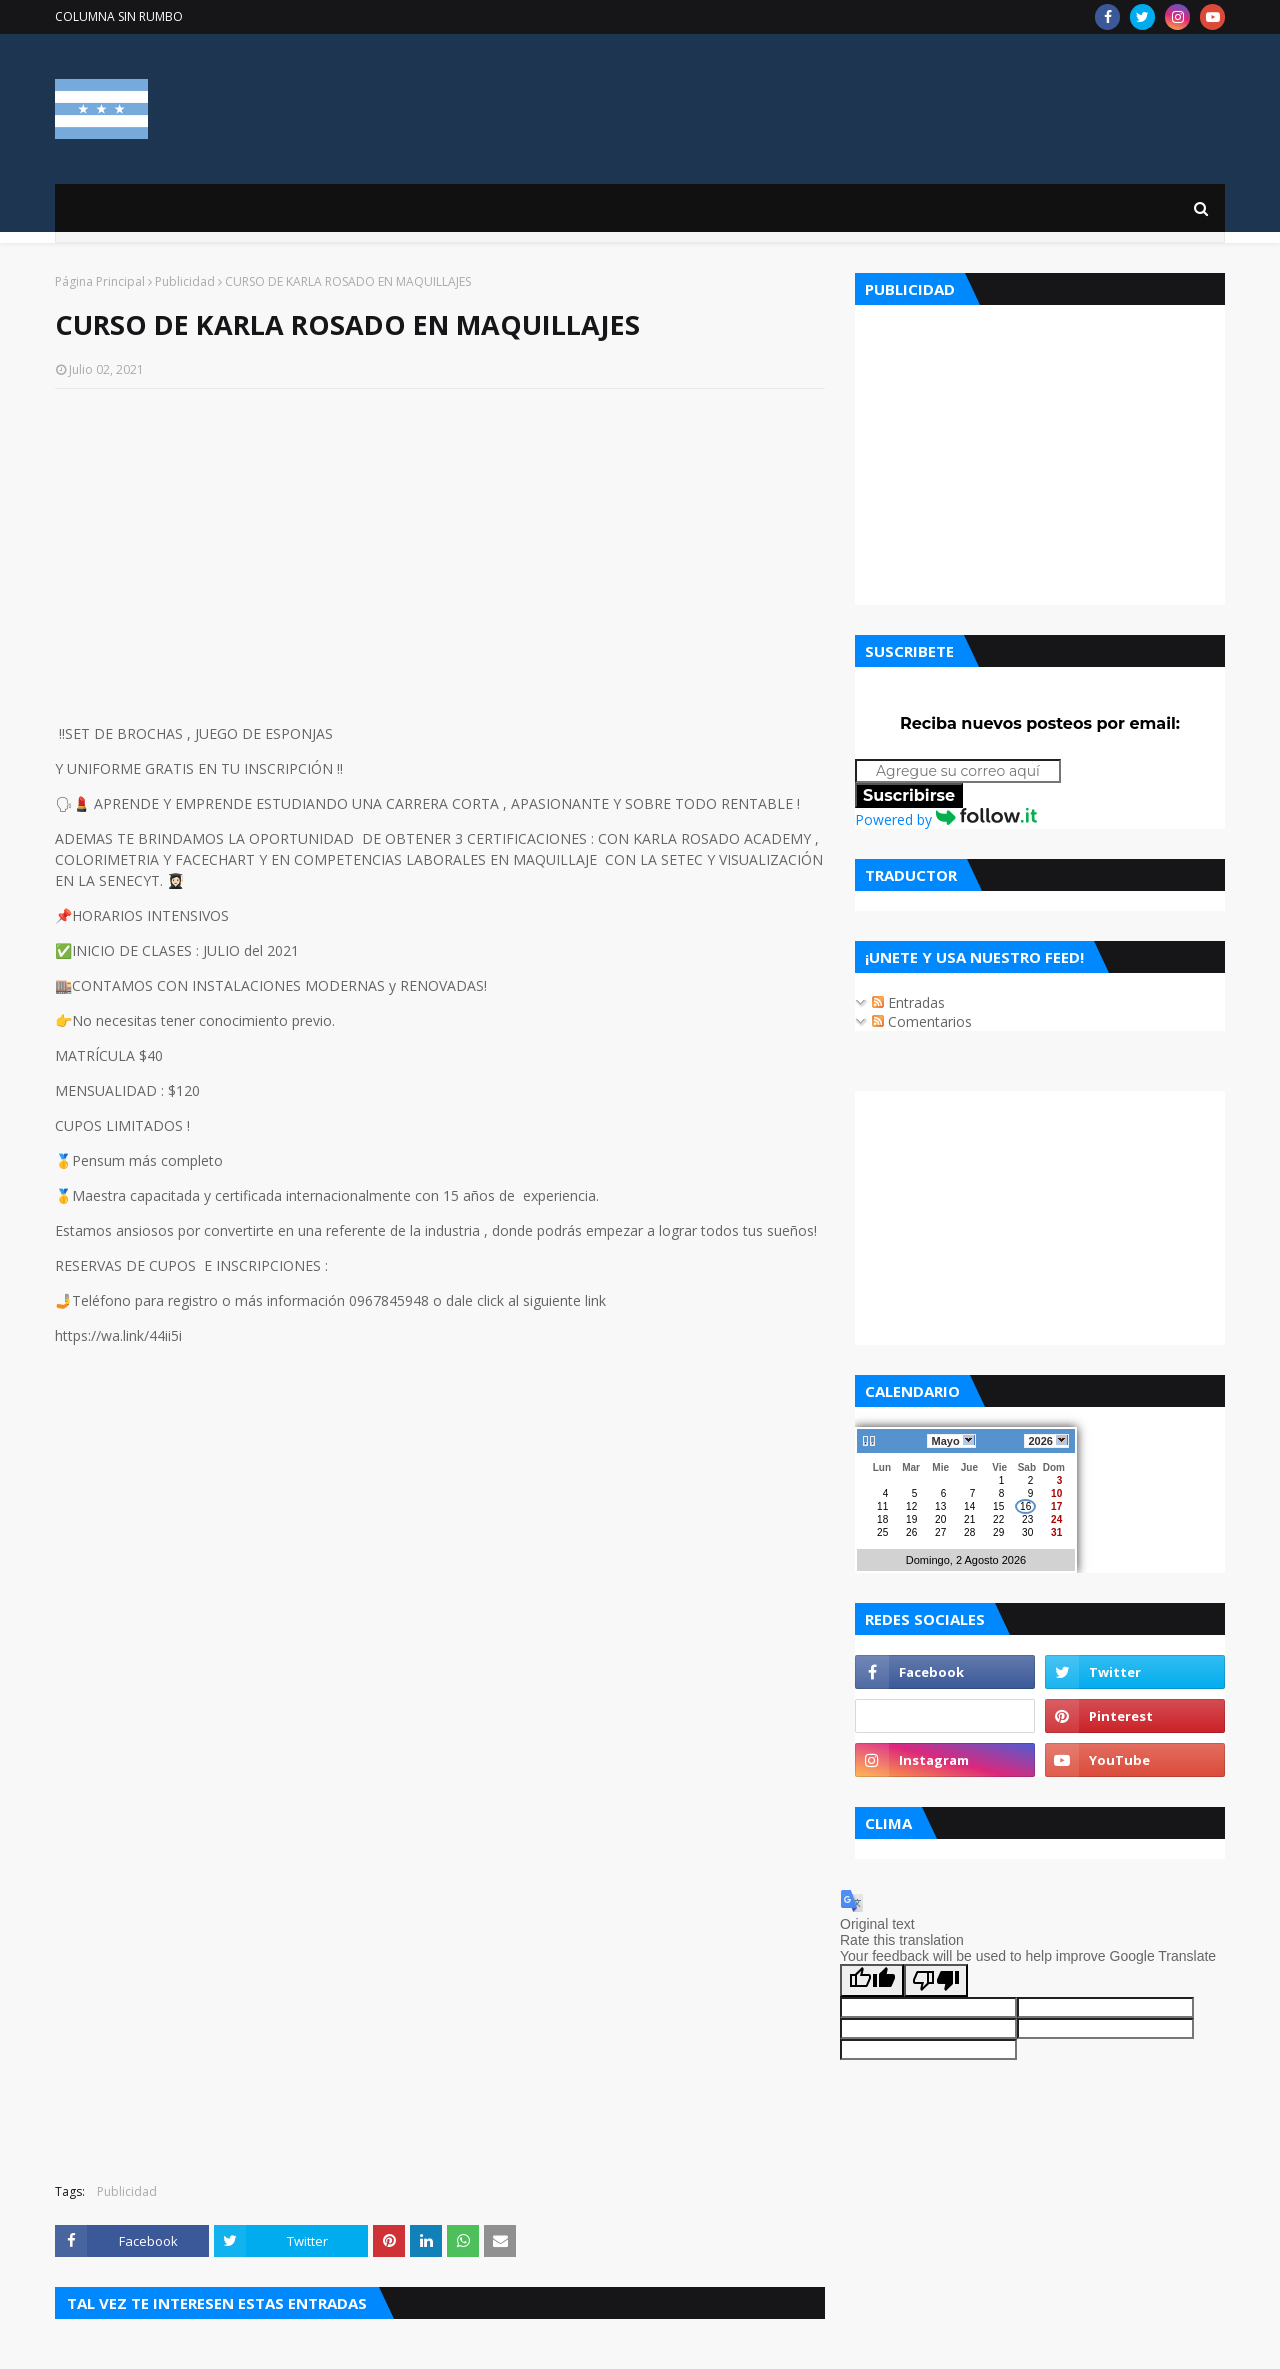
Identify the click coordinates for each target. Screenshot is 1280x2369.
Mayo (951, 1441)
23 (1027, 1519)
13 (940, 1506)
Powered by (946, 819)
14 (969, 1506)
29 (998, 1532)
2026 (1046, 1441)
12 (911, 1506)
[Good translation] (872, 1980)
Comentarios (922, 1021)
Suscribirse (909, 795)
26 (911, 1532)
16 (1025, 1506)
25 (882, 1532)
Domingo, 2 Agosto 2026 (966, 1560)
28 (969, 1532)
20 (940, 1519)
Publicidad (185, 281)
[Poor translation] (936, 1980)
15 (998, 1506)
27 (940, 1532)
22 (998, 1519)
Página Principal (100, 281)
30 (1027, 1532)
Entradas (908, 1002)
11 (882, 1506)
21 (969, 1519)
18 (882, 1519)
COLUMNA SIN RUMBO (119, 16)
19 (911, 1519)
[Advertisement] (440, 549)
